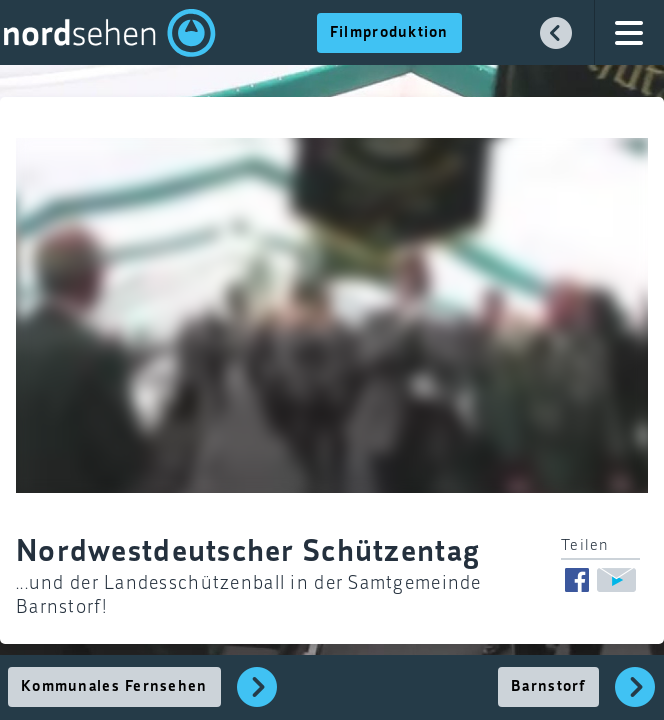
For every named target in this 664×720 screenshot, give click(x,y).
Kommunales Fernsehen (114, 687)
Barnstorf (548, 687)
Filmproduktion (389, 33)
